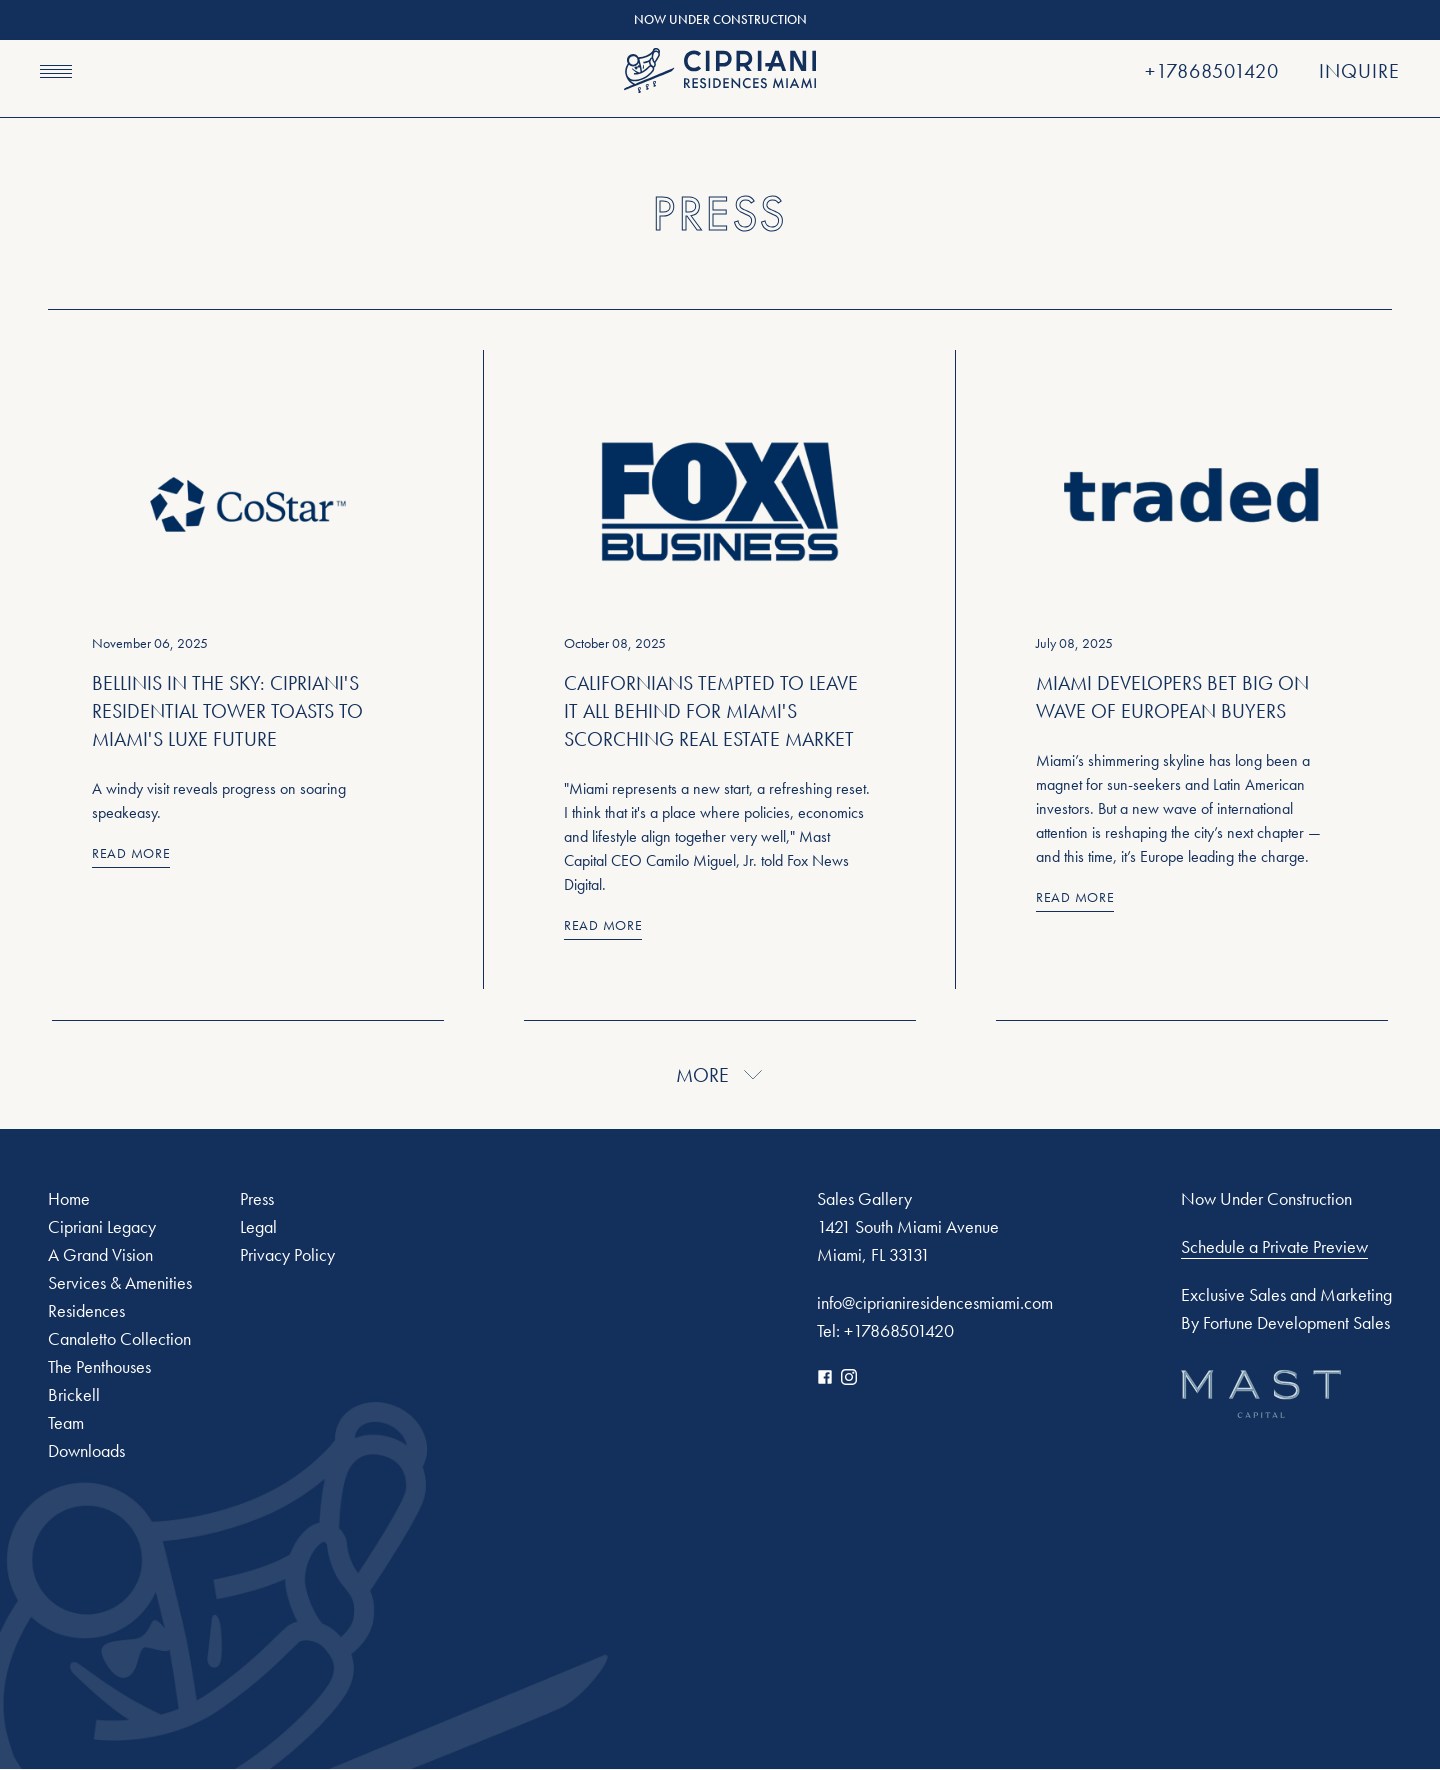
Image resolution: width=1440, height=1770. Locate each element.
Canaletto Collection (119, 1338)
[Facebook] (825, 1377)
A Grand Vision (100, 1254)
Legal (258, 1226)
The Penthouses (99, 1366)
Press (257, 1198)
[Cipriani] (720, 70)
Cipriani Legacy (102, 1226)
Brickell (74, 1394)
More (720, 1075)
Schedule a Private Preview (1274, 1247)
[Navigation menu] (56, 71)
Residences (86, 1310)
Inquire (1359, 71)
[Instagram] (849, 1377)
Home (69, 1198)
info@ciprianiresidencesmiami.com (935, 1303)
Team (66, 1422)
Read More (131, 853)
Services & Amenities (120, 1282)
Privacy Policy (287, 1254)
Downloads (86, 1450)
